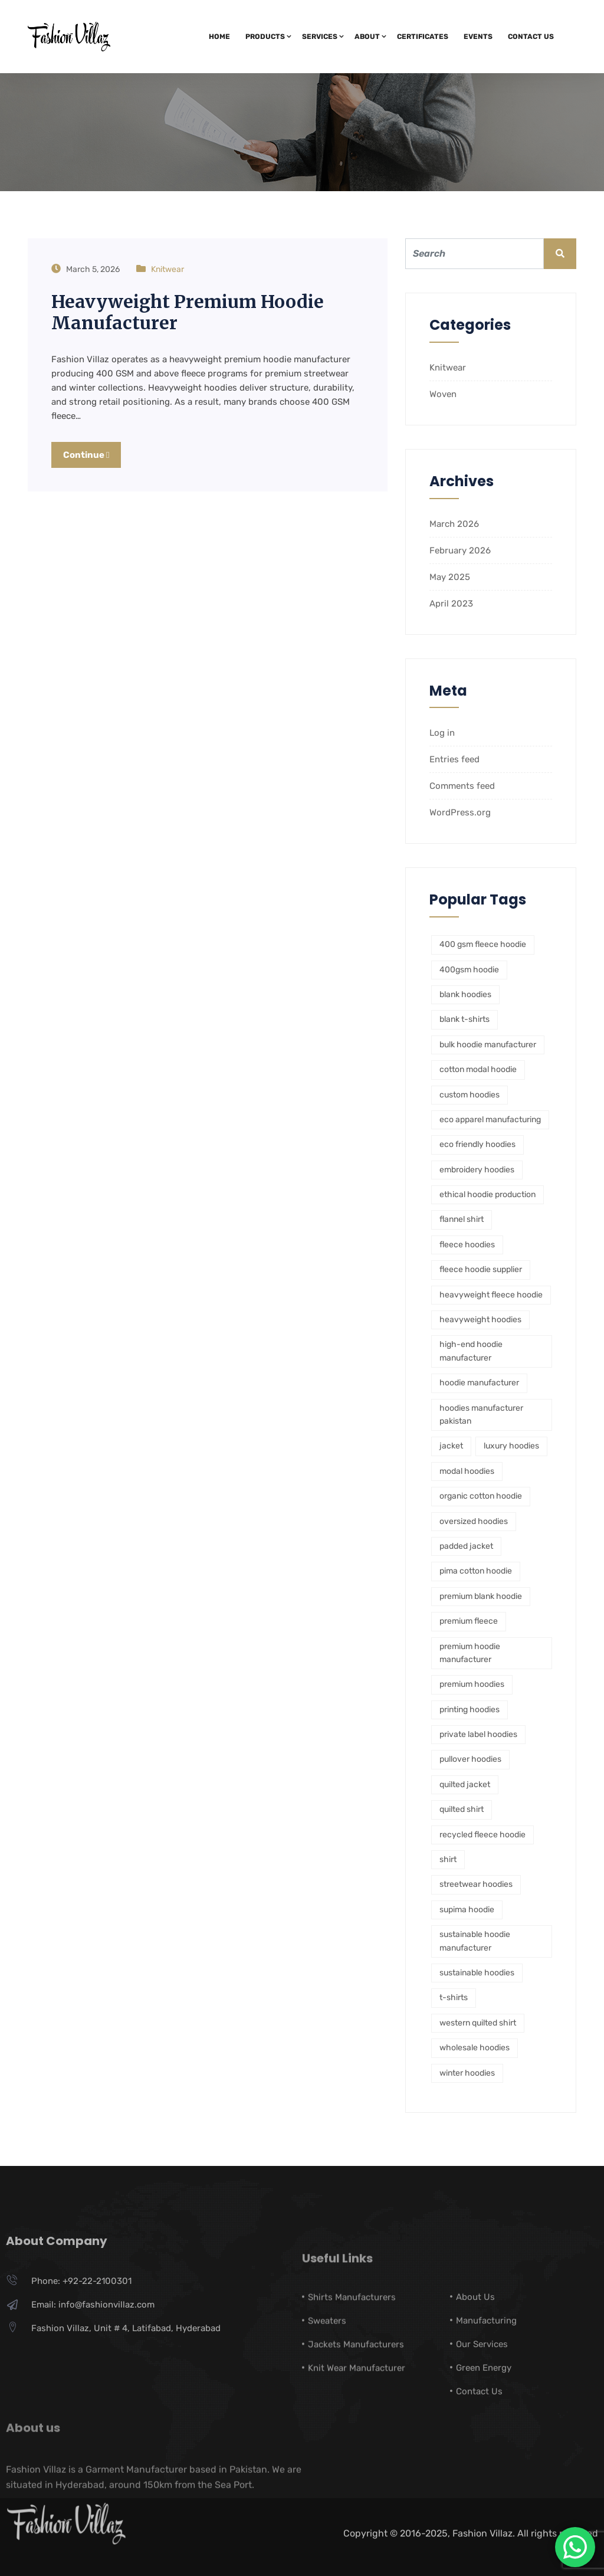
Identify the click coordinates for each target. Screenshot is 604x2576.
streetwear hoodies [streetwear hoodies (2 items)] (476, 1884)
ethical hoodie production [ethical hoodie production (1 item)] (487, 1194)
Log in (442, 732)
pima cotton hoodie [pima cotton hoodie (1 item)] (475, 1571)
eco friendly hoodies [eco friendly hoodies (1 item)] (477, 1144)
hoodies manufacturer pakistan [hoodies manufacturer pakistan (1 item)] (481, 1414)
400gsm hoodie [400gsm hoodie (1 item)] (469, 970)
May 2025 (449, 577)
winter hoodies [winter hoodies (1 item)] (467, 2073)
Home (219, 36)
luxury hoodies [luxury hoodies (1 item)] (511, 1446)
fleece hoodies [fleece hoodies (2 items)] (467, 1245)
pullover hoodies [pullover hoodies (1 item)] (470, 1759)
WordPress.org (460, 812)
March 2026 (454, 524)
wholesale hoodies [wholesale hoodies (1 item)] (474, 2048)
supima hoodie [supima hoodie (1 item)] (466, 1910)
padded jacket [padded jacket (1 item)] (466, 1546)
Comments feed (462, 786)
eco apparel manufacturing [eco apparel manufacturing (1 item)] (490, 1120)
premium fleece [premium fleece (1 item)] (468, 1621)
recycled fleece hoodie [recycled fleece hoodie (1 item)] (482, 1835)
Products (265, 36)
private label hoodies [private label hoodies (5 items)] (478, 1734)
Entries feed (454, 759)
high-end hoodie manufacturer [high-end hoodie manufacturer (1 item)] (471, 1350)
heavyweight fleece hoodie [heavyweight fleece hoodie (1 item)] (491, 1295)
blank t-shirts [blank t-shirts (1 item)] (464, 1019)
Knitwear (167, 269)
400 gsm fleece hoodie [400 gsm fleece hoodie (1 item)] (482, 944)
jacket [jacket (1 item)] (451, 1446)
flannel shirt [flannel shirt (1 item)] (461, 1219)
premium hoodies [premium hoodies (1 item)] (471, 1684)
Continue (86, 455)
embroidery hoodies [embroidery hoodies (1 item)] (476, 1170)
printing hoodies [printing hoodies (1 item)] (469, 1710)
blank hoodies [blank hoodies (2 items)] (465, 994)
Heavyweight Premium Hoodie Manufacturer (187, 312)
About (367, 36)
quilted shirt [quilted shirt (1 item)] (461, 1809)
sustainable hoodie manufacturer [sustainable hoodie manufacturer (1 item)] (474, 1940)
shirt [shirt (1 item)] (448, 1859)
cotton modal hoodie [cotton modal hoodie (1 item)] (478, 1069)
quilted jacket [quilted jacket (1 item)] (464, 1784)
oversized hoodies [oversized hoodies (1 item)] (473, 1521)
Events (478, 36)
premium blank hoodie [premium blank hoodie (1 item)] (480, 1596)
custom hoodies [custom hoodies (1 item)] (469, 1095)
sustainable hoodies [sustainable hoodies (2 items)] (476, 1973)
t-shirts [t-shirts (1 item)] (453, 1997)
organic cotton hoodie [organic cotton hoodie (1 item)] (480, 1496)
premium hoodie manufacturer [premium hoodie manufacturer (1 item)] (469, 1652)
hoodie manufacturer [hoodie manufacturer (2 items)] (479, 1383)
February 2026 (460, 550)
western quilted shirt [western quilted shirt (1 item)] (477, 2023)
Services (319, 36)
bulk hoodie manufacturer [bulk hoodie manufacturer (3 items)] (487, 1045)
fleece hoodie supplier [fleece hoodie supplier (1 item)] (480, 1269)
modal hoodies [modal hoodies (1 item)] (466, 1471)
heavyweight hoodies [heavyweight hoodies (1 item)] (480, 1320)
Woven (443, 394)
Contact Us (531, 36)
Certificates (422, 36)
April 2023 (451, 603)
